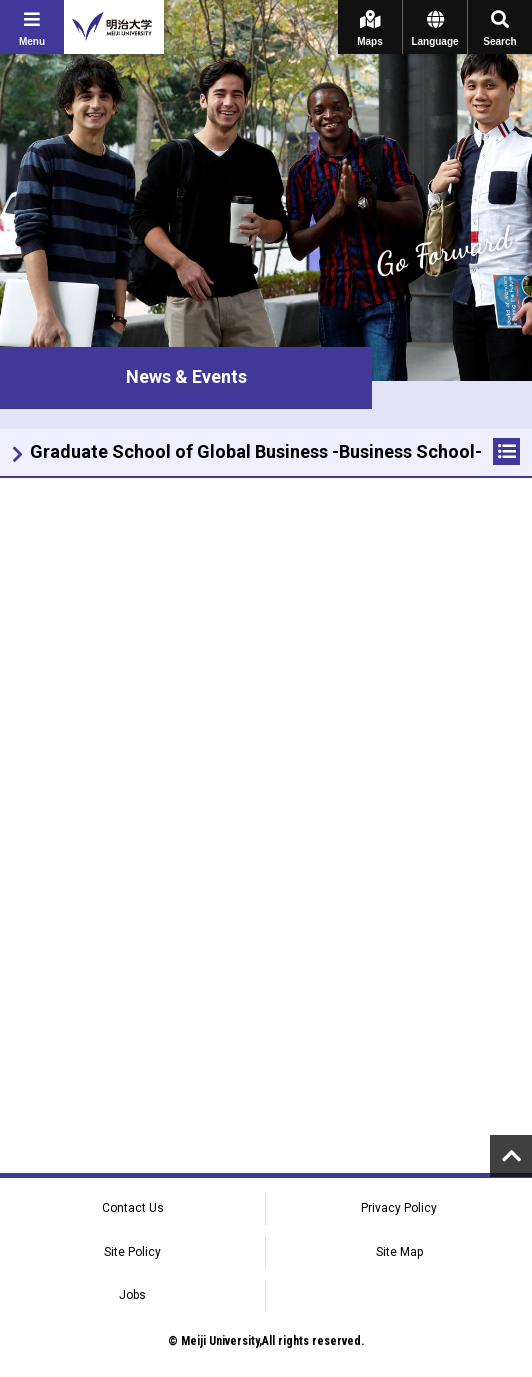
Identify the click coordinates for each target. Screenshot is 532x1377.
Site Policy (132, 1252)
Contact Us (133, 1208)
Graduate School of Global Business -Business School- (256, 451)
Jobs (132, 1295)
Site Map (399, 1252)
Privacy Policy (399, 1208)
